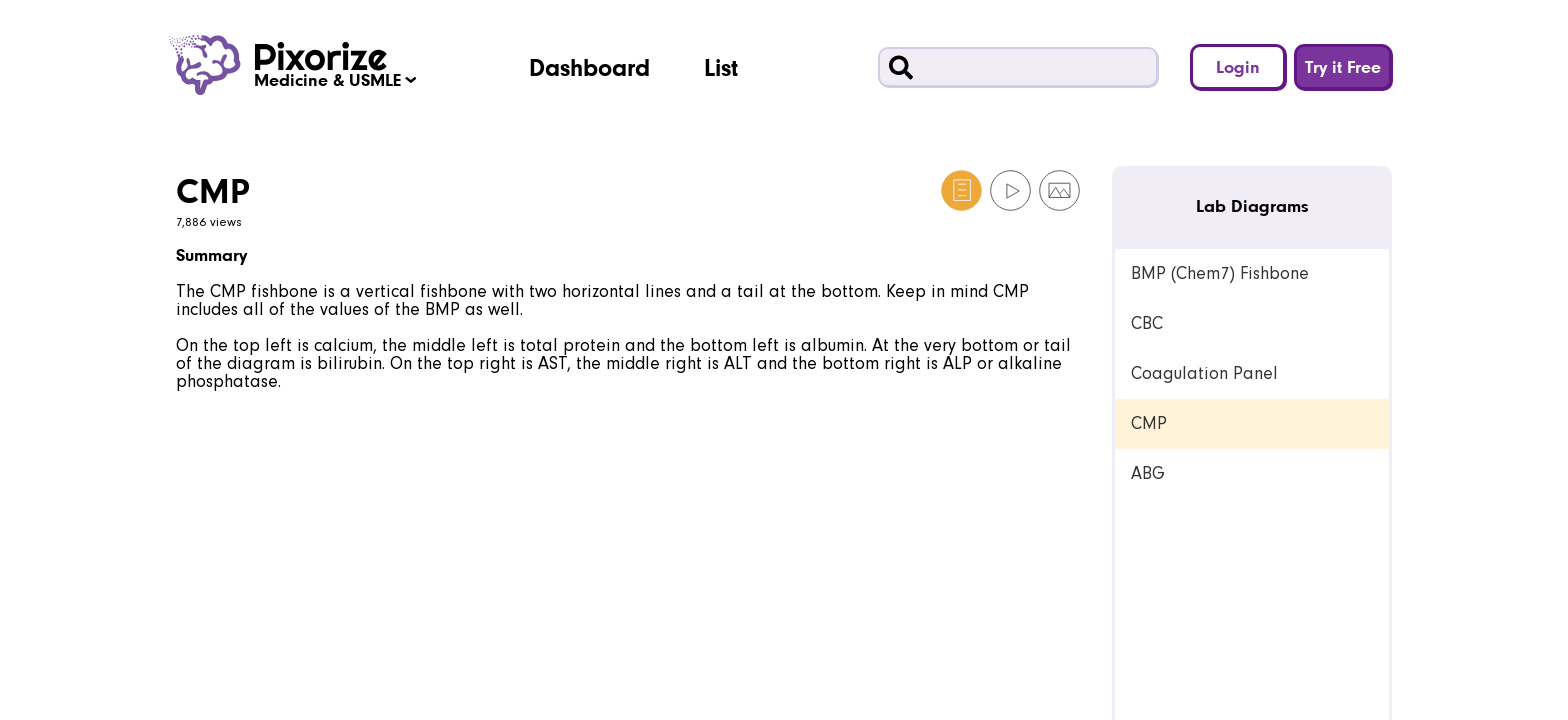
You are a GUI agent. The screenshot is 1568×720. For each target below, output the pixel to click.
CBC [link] (1147, 323)
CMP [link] (1149, 423)
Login (1238, 66)
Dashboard (589, 67)
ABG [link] (1148, 473)
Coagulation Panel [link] (1204, 373)
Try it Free (1343, 66)
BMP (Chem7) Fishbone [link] (1220, 273)
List (721, 67)
